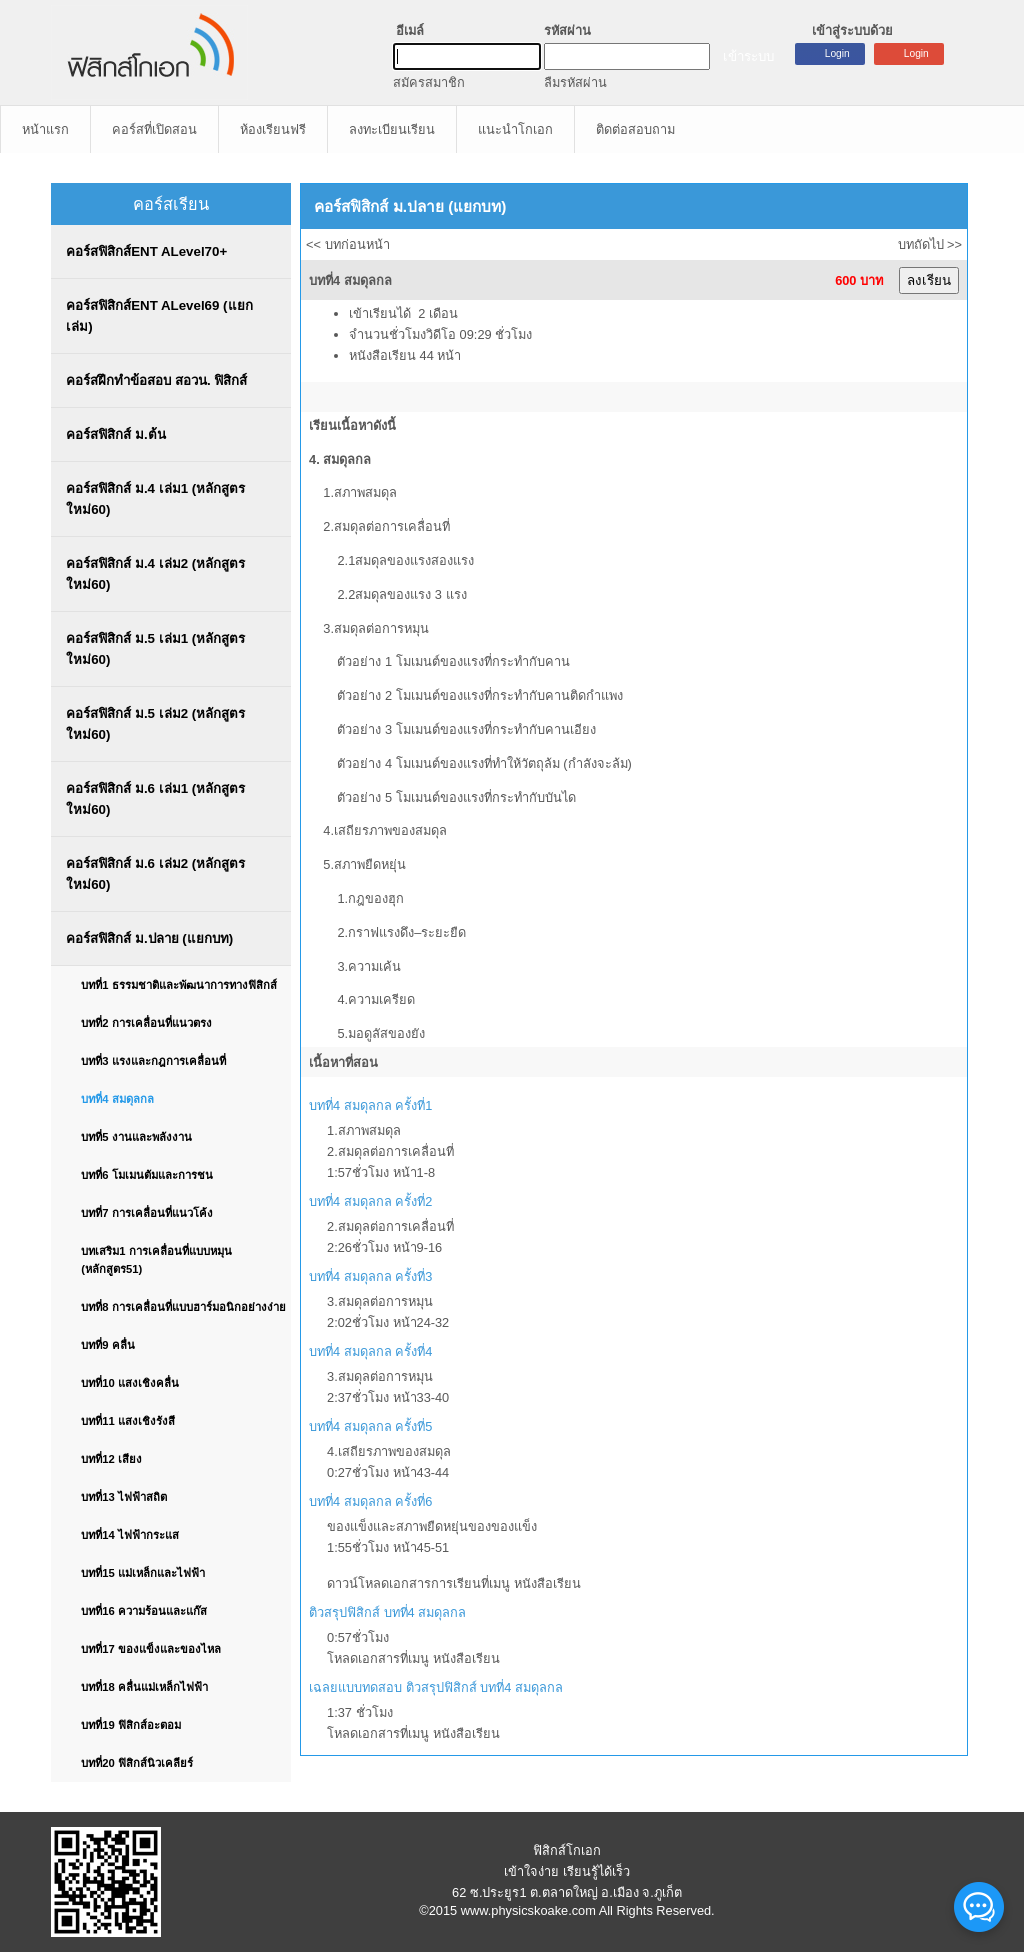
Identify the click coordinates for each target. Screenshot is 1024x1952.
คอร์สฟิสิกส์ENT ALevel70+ (146, 251)
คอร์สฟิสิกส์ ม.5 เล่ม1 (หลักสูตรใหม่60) (155, 649)
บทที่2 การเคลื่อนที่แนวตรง (146, 1023)
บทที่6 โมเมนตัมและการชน (146, 1175)
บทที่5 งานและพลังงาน (136, 1137)
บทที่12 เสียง (111, 1459)
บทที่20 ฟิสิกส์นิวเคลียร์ (137, 1763)
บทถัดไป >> (930, 244)
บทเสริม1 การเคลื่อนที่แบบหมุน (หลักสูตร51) (156, 1260)
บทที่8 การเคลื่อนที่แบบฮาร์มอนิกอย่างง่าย (183, 1307)
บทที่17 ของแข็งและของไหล (151, 1649)
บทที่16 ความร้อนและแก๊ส (144, 1611)
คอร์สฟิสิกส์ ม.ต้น (115, 434)
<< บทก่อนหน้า (348, 244)
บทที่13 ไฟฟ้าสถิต (124, 1497)
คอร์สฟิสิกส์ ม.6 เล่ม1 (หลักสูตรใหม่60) (155, 799)
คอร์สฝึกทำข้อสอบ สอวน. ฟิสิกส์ (156, 380)
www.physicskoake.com (528, 1910)
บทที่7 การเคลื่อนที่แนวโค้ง (146, 1213)
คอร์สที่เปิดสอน (154, 129)
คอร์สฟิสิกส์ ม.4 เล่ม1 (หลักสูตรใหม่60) (155, 499)
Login (916, 53)
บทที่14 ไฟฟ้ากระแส (130, 1535)
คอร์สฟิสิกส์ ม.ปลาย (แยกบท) (149, 938)
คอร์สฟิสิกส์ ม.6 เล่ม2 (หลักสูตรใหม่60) (155, 874)
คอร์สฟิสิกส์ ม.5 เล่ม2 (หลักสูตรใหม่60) (155, 724)
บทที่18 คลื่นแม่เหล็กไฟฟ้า (144, 1687)
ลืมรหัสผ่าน (575, 82)
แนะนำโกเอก (515, 129)
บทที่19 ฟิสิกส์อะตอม (131, 1725)
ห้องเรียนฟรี (273, 129)
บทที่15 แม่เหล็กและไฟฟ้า (143, 1573)
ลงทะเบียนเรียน (392, 129)
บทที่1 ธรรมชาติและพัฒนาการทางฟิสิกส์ (178, 985)
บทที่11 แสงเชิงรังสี (128, 1421)
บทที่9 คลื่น (107, 1345)
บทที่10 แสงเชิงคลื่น (130, 1383)
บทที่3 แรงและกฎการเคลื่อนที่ (153, 1061)
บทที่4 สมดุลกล (117, 1099)
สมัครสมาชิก (429, 82)
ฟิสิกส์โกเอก (567, 1850)
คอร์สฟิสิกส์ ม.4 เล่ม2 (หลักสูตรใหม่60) (155, 574)
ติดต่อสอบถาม (635, 129)
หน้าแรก (45, 129)
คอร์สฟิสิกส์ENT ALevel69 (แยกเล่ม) (159, 316)
